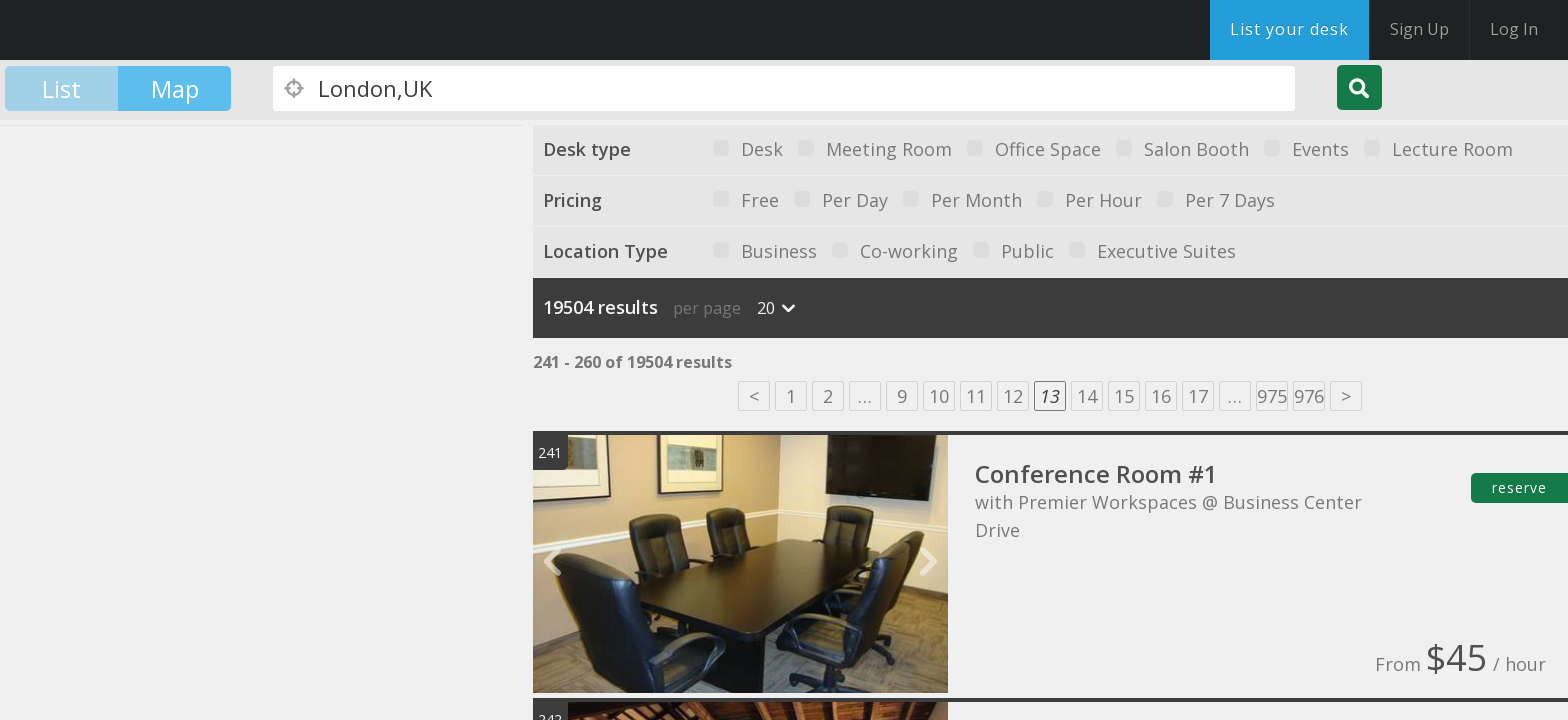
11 (976, 396)
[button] (96, 352)
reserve (1519, 487)
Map (175, 88)
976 (1309, 396)
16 (1161, 396)
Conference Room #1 (1096, 473)
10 (939, 396)
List (61, 88)
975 (1272, 396)
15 (1124, 396)
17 (1198, 396)
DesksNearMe (139, 30)
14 (1087, 396)
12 (1013, 396)
